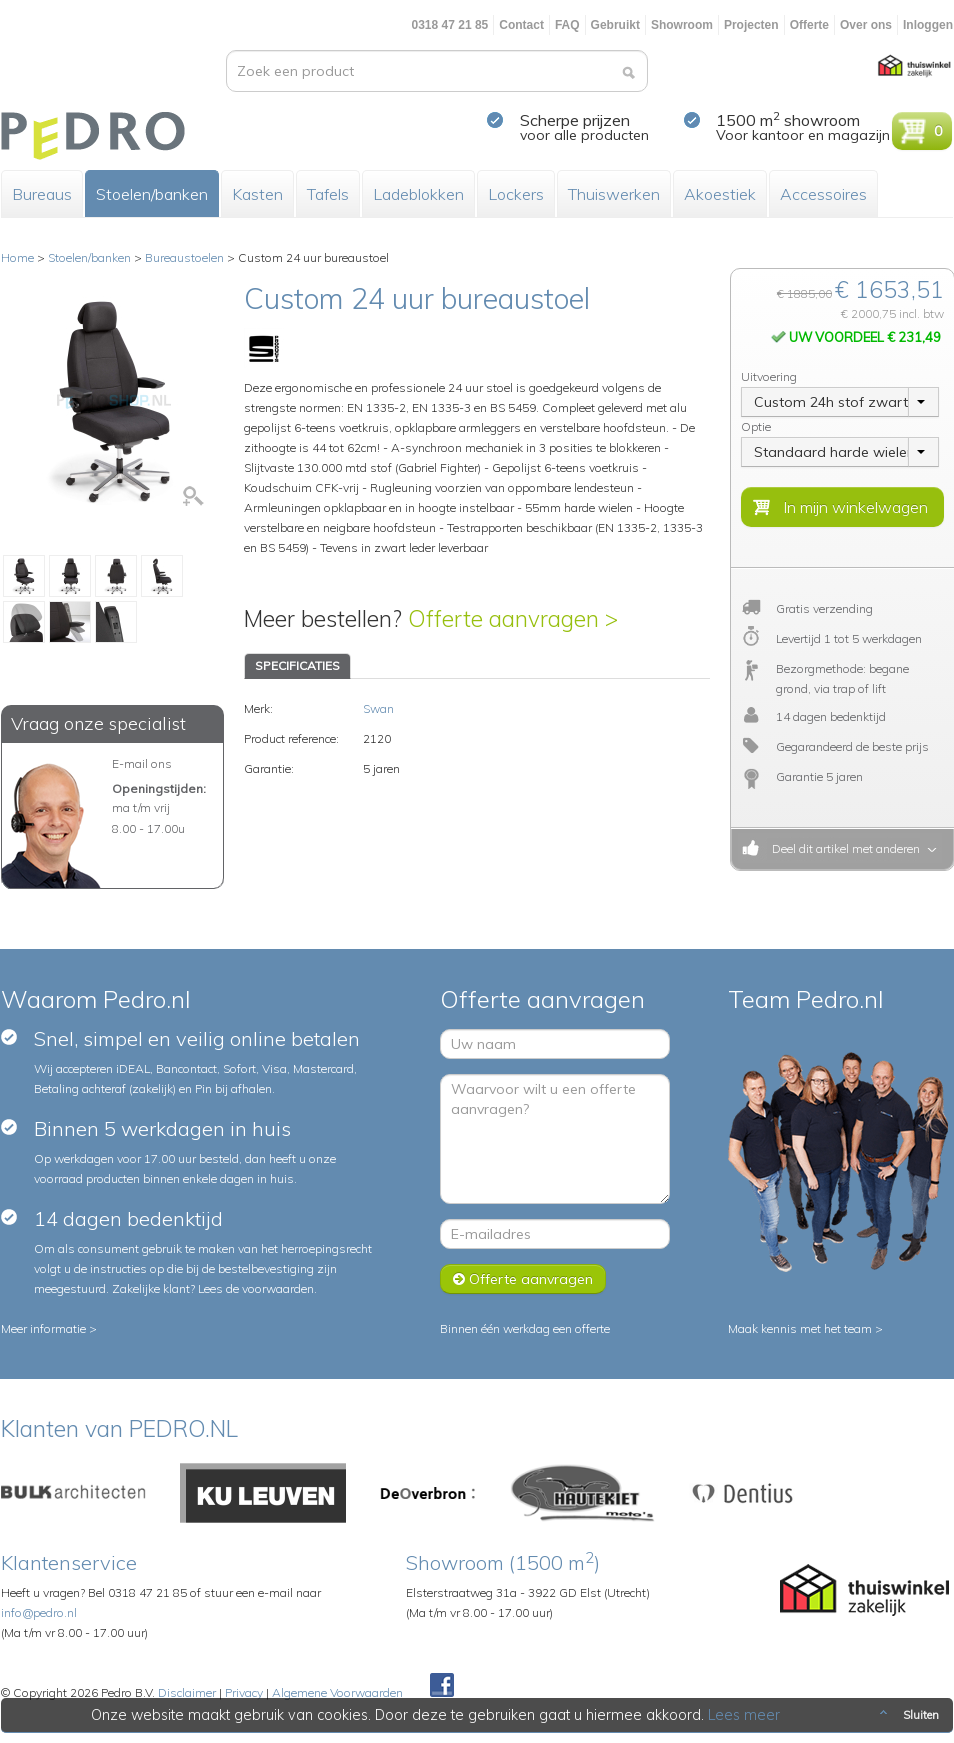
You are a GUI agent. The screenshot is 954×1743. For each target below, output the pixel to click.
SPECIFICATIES (297, 665)
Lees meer (744, 1715)
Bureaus (42, 194)
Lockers (516, 194)
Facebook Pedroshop (442, 1686)
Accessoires (823, 194)
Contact (521, 25)
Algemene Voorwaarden (337, 1692)
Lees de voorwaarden (256, 1288)
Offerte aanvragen (523, 1279)
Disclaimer (187, 1692)
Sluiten (907, 1715)
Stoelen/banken (152, 194)
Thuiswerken (614, 194)
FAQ (567, 25)
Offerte (809, 25)
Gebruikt (615, 25)
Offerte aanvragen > (513, 618)
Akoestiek (720, 194)
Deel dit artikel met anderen (843, 848)
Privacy (244, 1692)
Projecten (751, 25)
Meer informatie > (49, 1328)
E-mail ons (142, 763)
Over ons (866, 25)
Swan (378, 708)
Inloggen (928, 25)
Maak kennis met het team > (805, 1328)
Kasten (257, 194)
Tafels (328, 194)
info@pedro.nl (39, 1612)
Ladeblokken (418, 194)
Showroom (682, 25)
